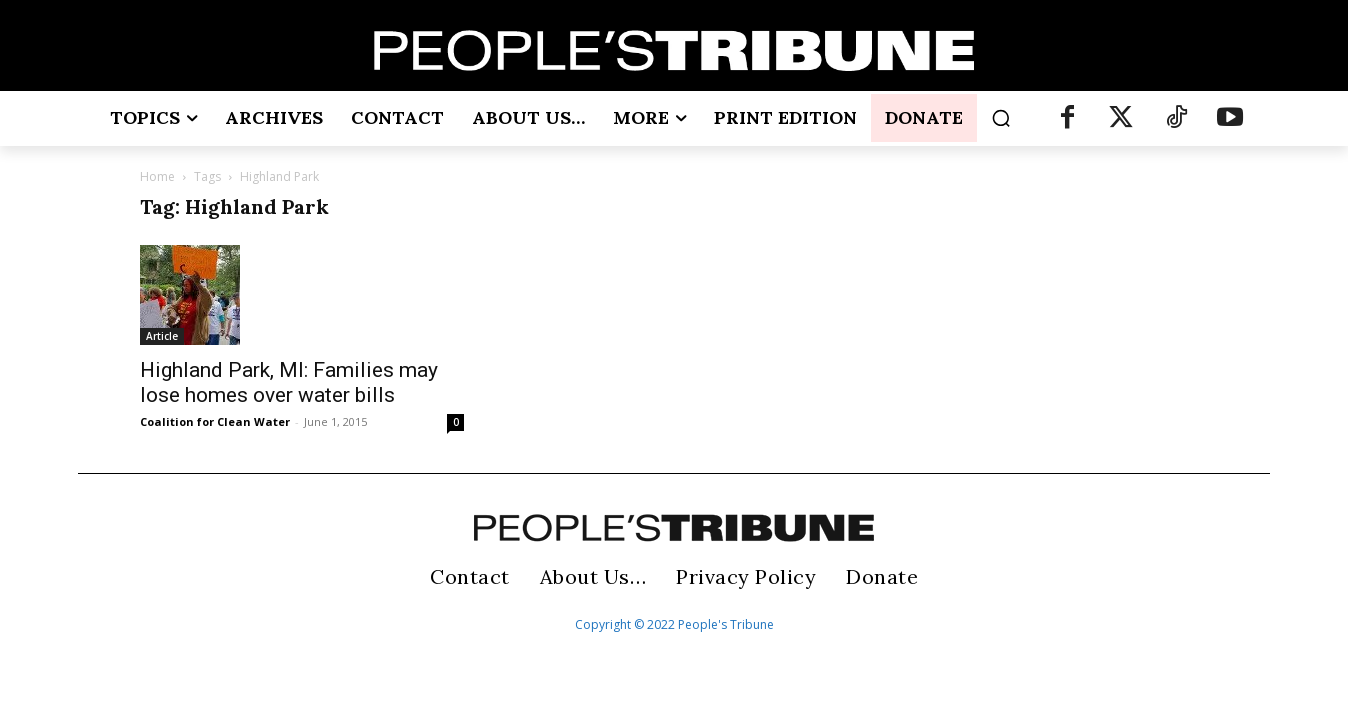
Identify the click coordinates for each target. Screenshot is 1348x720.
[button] (1001, 118)
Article (162, 336)
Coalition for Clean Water (215, 421)
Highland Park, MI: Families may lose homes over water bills (289, 382)
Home (157, 176)
